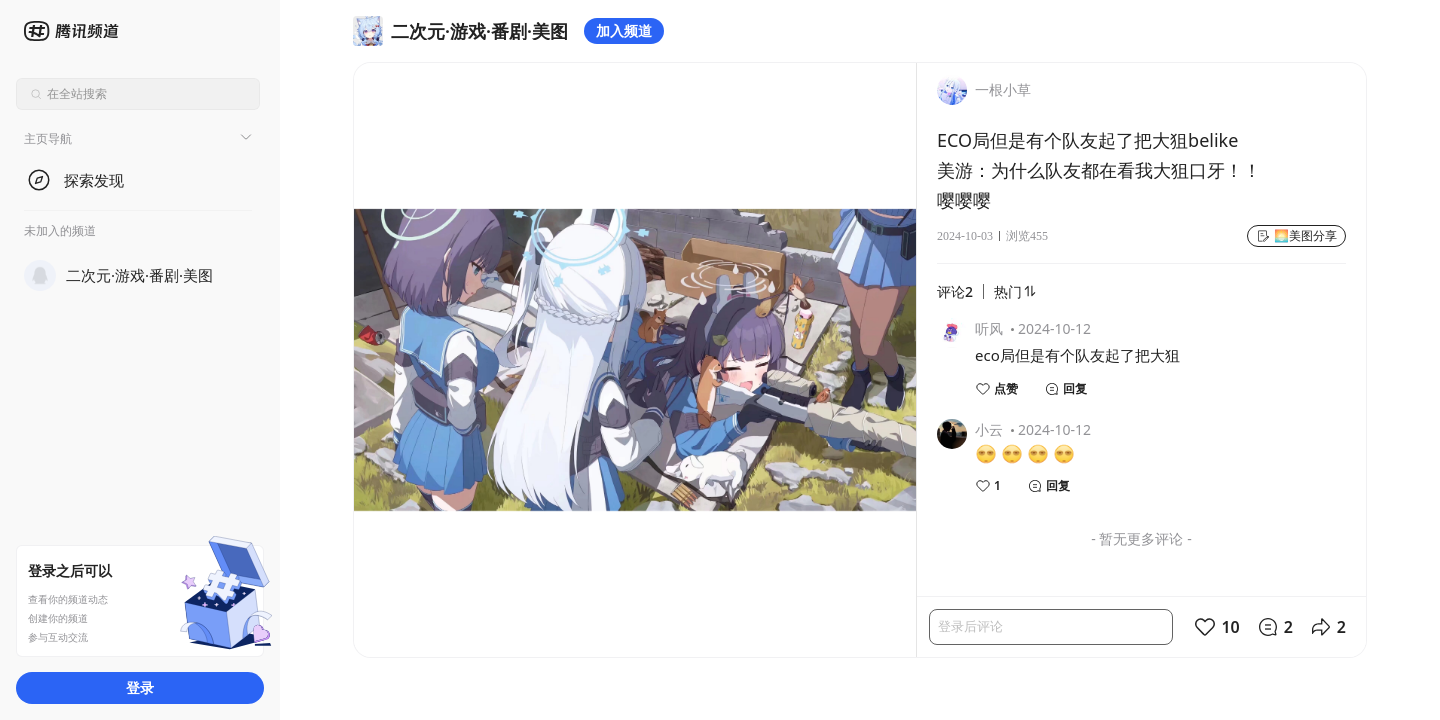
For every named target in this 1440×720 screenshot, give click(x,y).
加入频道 (624, 30)
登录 (140, 687)
